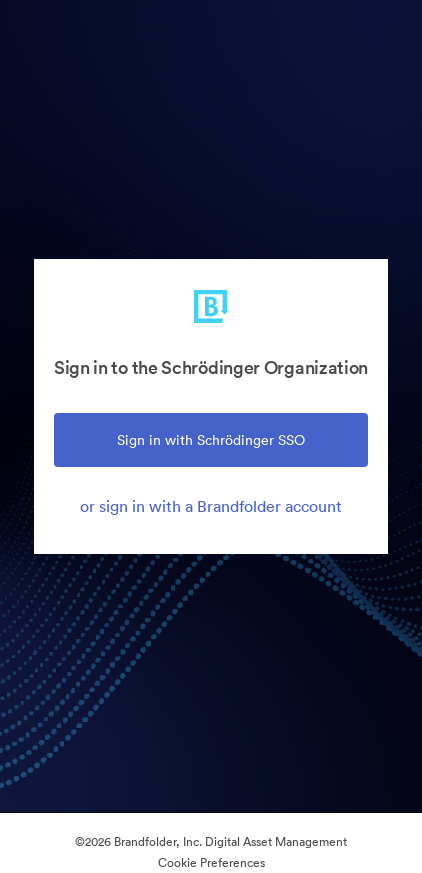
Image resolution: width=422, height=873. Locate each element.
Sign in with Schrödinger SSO (211, 440)
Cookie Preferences (211, 862)
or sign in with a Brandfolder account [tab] (211, 506)
